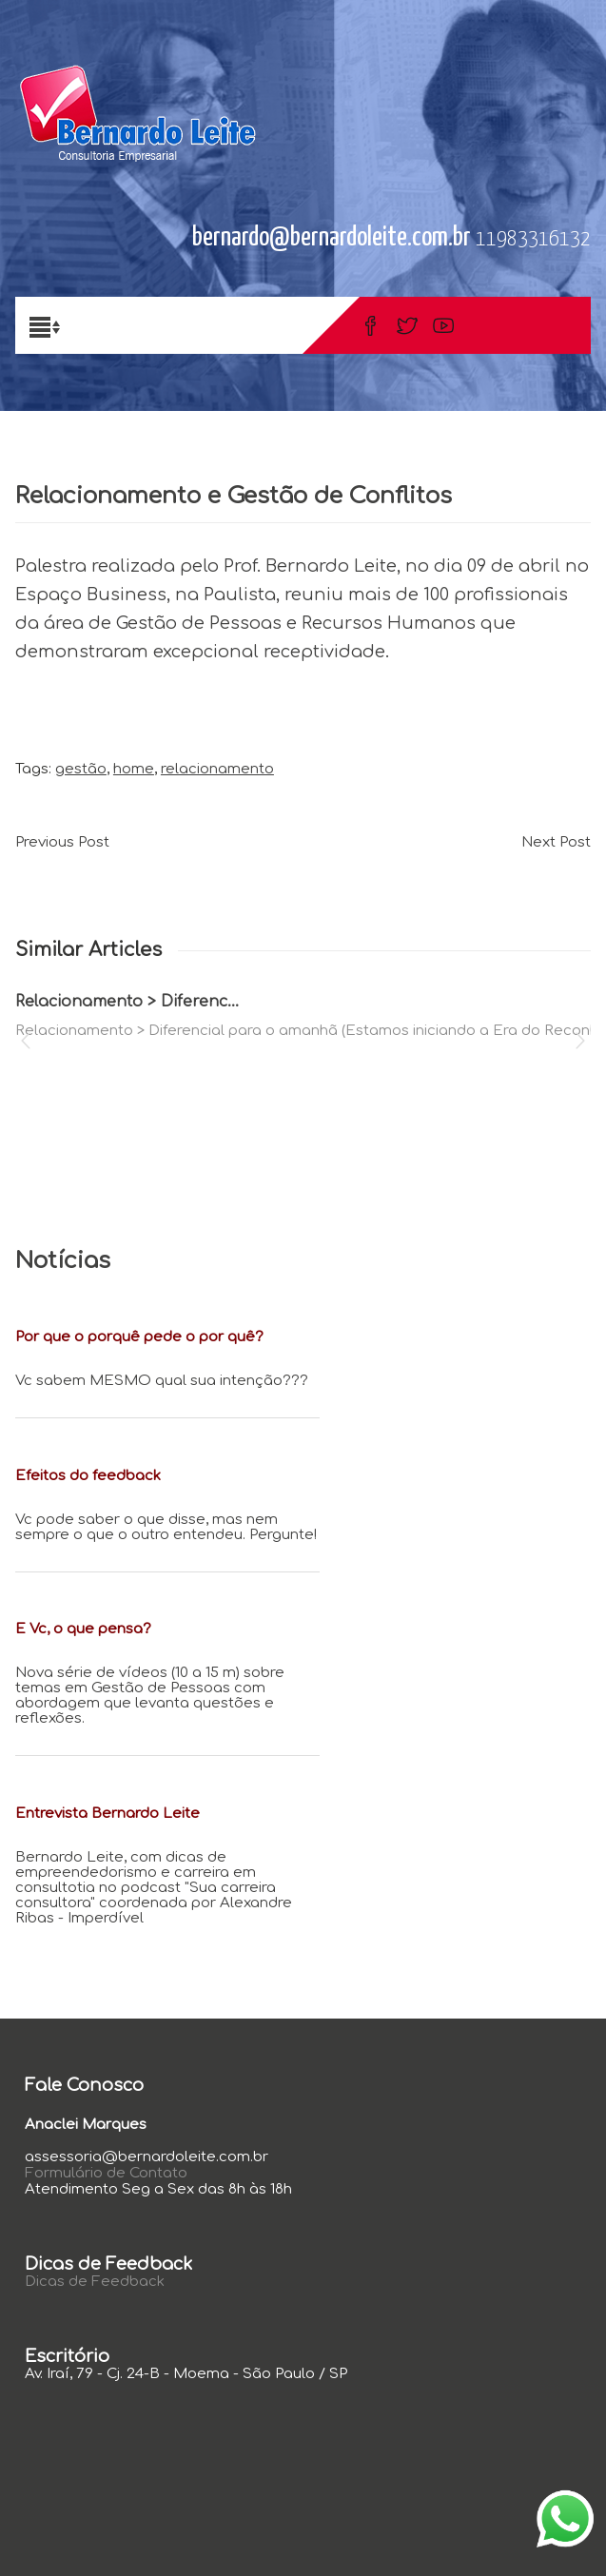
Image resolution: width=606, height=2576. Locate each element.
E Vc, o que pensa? (83, 1629)
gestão (81, 769)
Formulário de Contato (106, 2173)
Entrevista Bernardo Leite (107, 1813)
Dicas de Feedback (95, 2282)
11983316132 (533, 239)
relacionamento (217, 769)
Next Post (556, 842)
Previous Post (62, 842)
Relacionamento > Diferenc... (127, 1001)
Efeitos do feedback (88, 1476)
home (133, 769)
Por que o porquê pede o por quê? (139, 1337)
